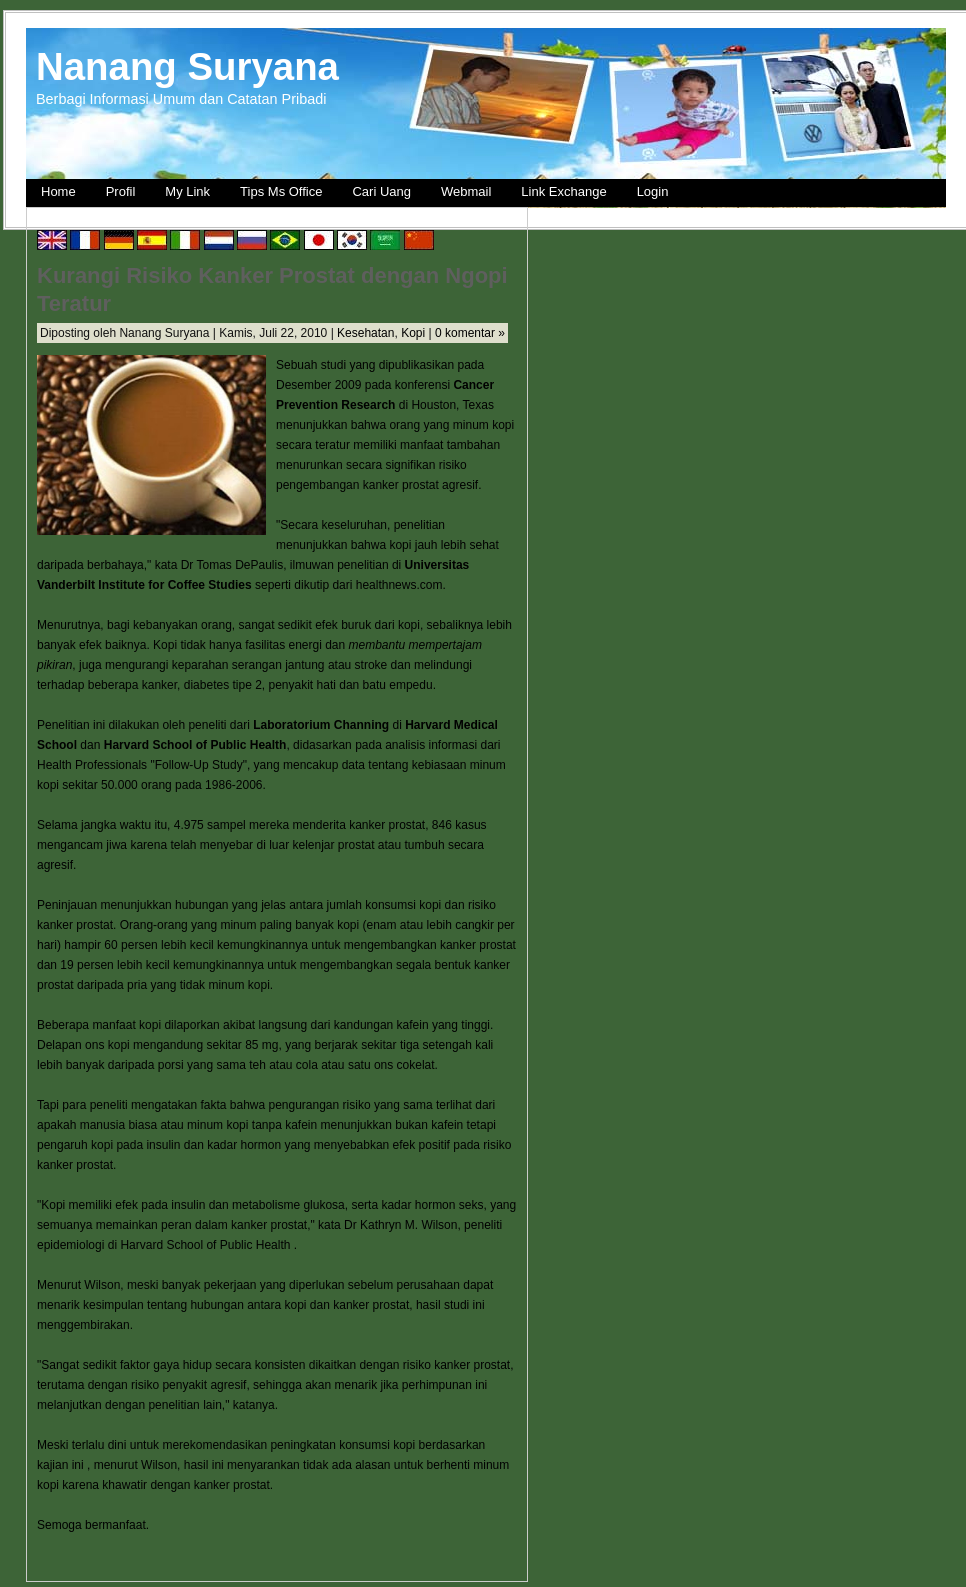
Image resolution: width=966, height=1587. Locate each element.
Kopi (413, 333)
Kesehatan (365, 333)
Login (653, 191)
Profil (121, 191)
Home (58, 191)
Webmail (466, 191)
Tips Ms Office (281, 191)
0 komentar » (470, 333)
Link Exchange (563, 191)
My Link (187, 191)
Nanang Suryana (187, 66)
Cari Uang (381, 191)
